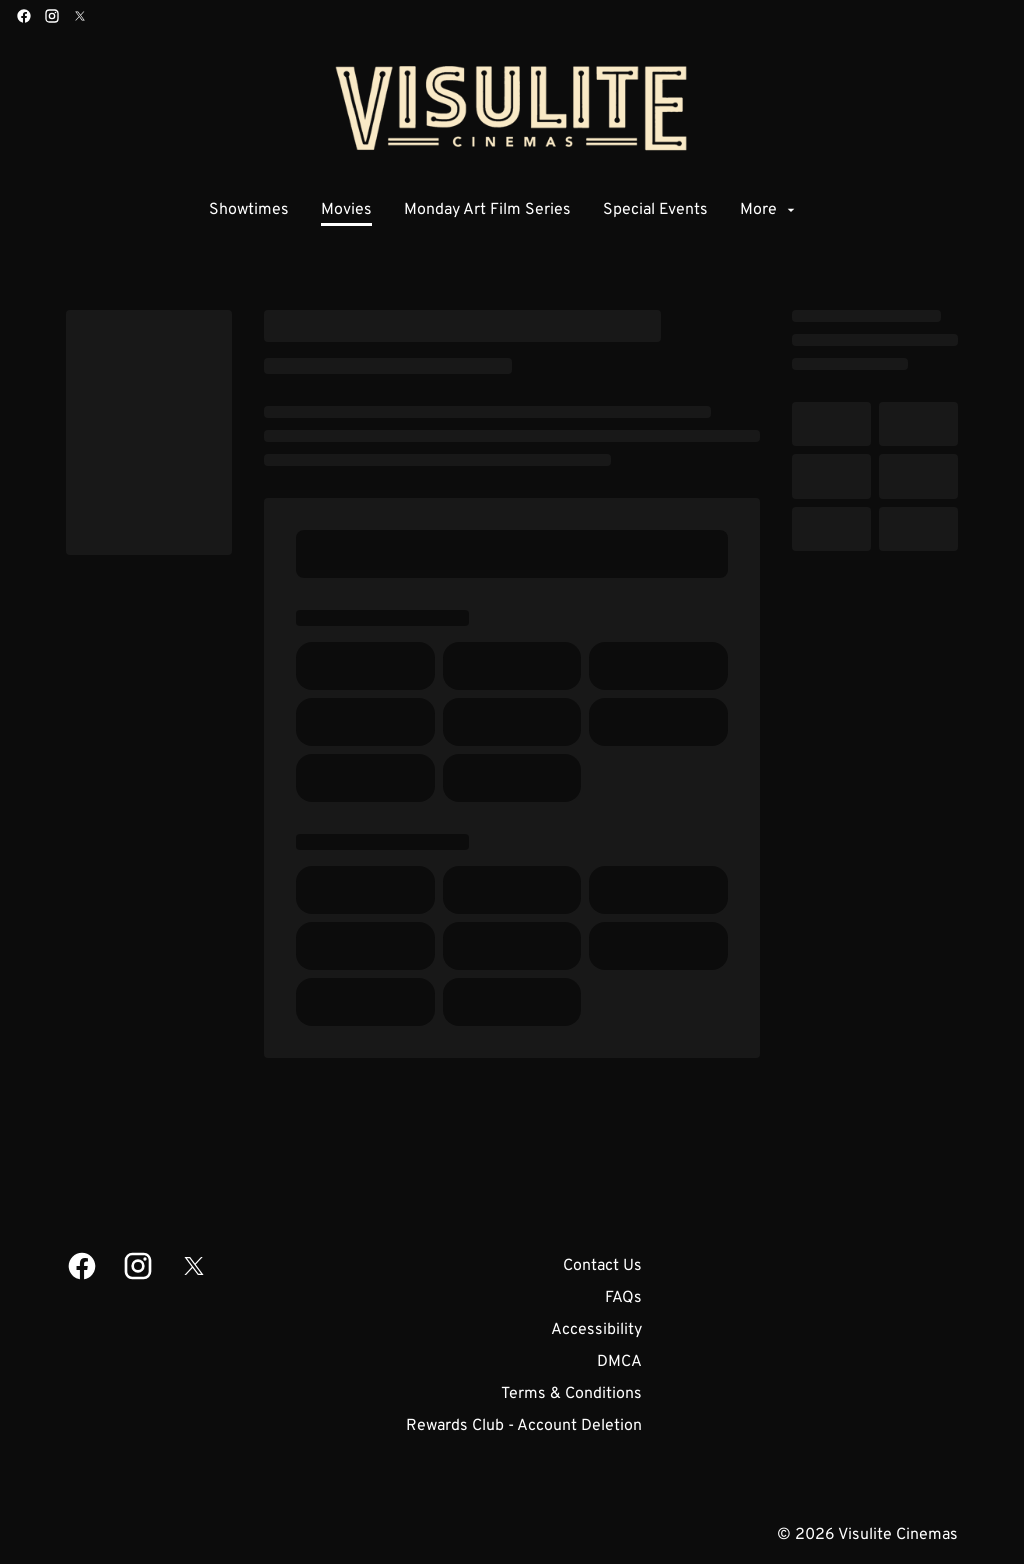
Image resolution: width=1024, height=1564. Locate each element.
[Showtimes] (249, 210)
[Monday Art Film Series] (487, 210)
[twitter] (80, 16)
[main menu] (504, 210)
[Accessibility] (596, 1330)
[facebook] (24, 16)
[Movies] (346, 210)
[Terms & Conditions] (571, 1394)
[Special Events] (655, 210)
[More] (769, 210)
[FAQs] (623, 1298)
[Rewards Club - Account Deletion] (524, 1426)
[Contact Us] (602, 1266)
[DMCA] (619, 1362)
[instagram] (52, 16)
